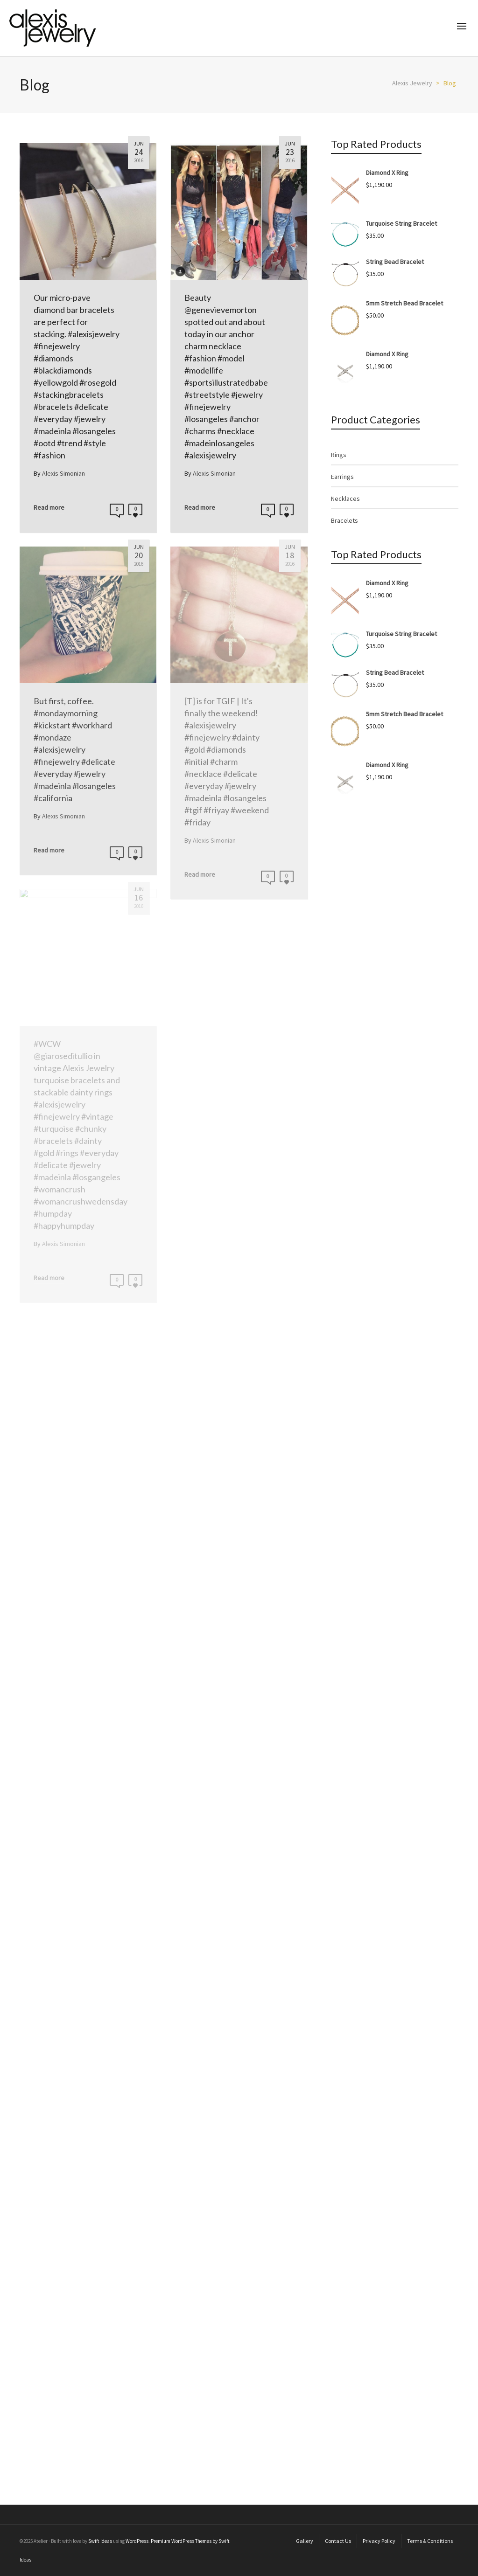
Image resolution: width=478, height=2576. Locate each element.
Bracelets (344, 520)
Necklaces (345, 498)
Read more (49, 507)
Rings (338, 454)
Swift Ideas (100, 2541)
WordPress (137, 2541)
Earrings (342, 476)
